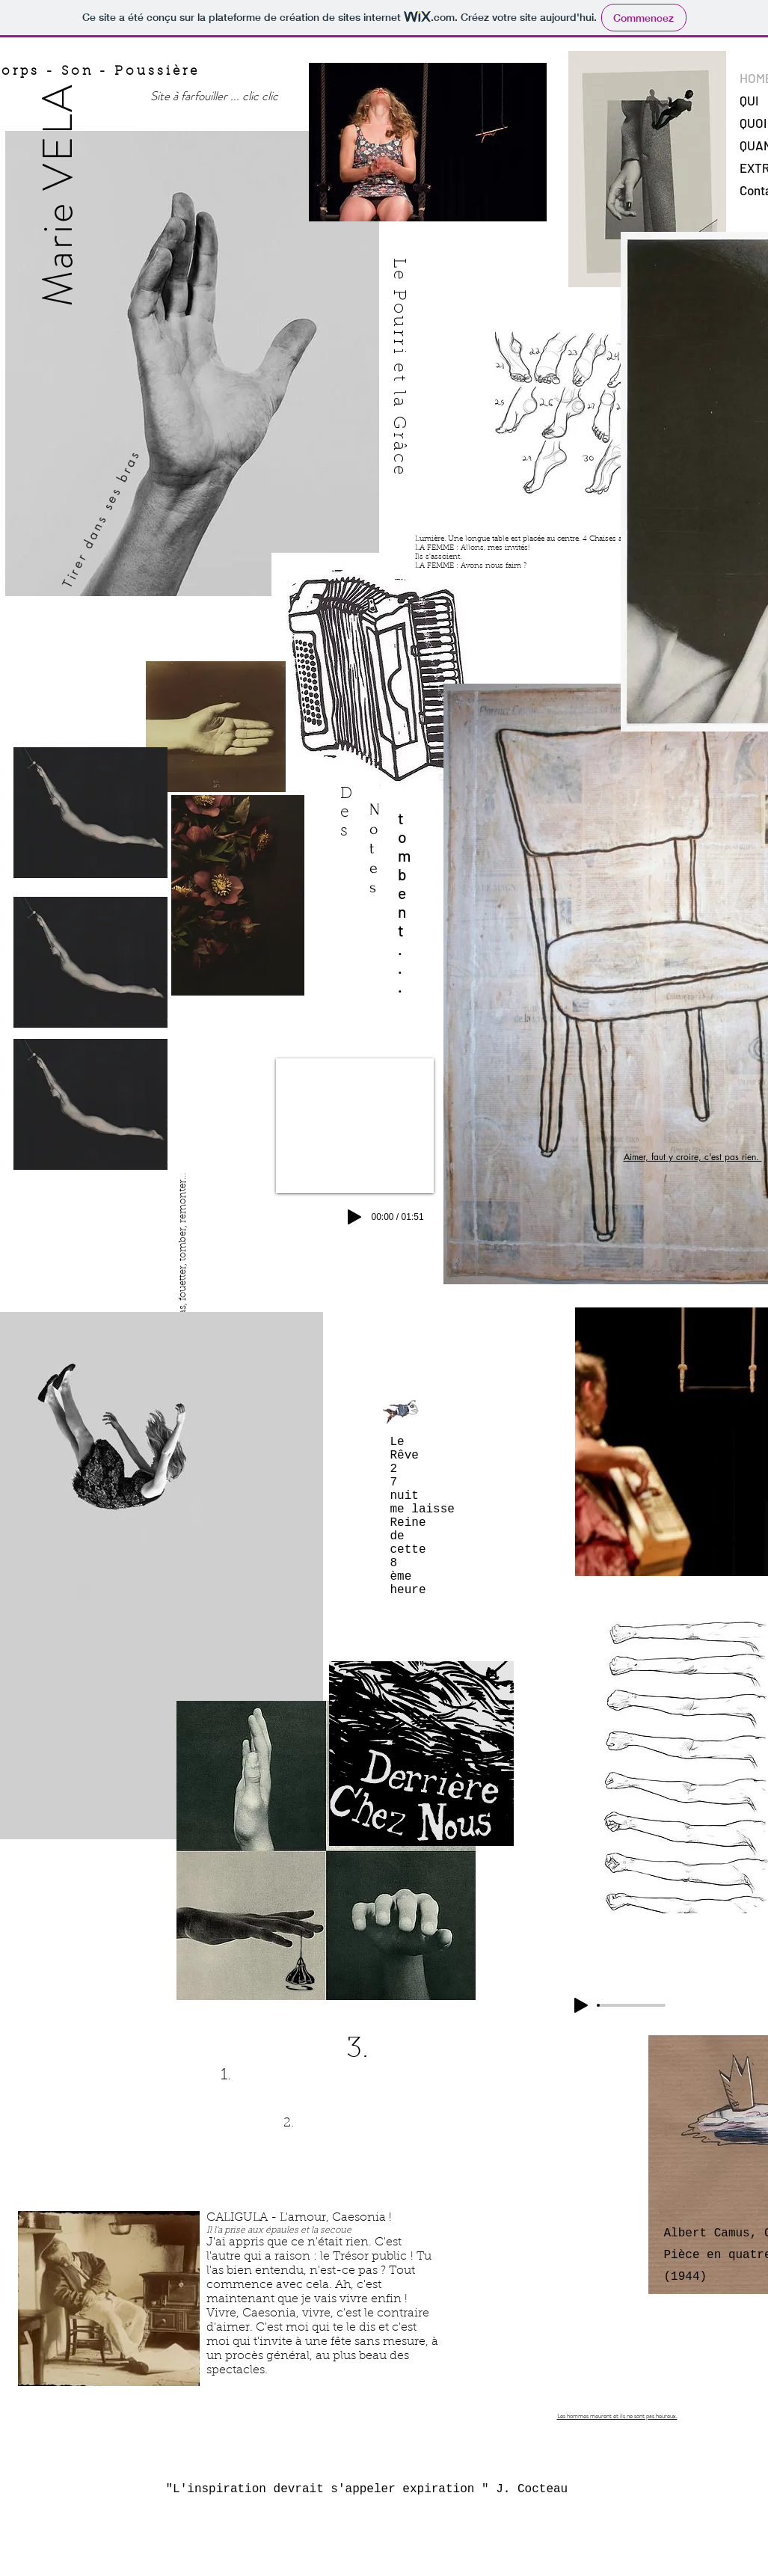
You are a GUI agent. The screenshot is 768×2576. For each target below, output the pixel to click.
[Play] (581, 2005)
